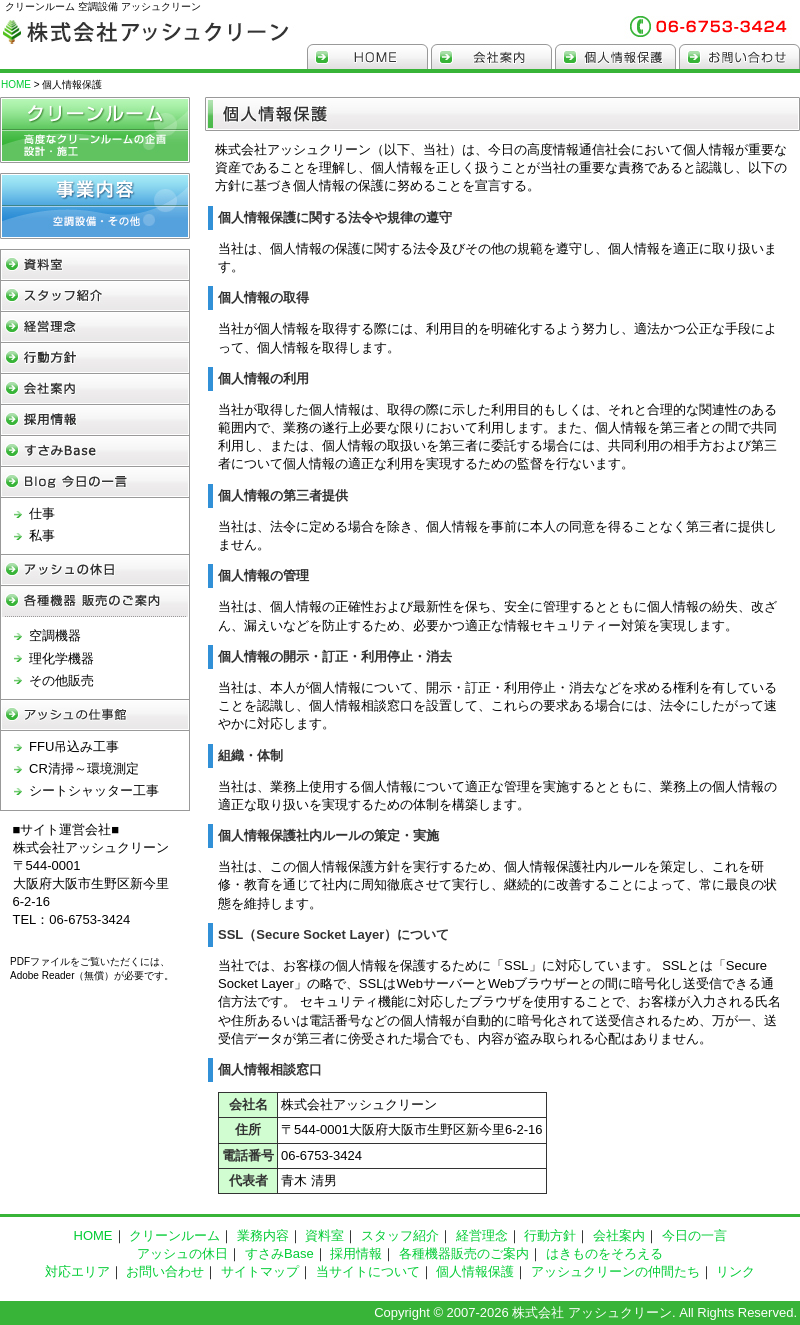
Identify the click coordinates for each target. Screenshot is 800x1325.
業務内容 (263, 1235)
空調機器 (55, 635)
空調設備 (95, 206)
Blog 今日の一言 (95, 482)
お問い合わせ (739, 56)
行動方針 (95, 358)
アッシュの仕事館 (95, 715)
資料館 (95, 265)
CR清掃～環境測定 (84, 768)
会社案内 (491, 56)
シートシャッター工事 (94, 790)
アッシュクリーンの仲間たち (615, 1271)
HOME (367, 56)
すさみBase (95, 451)
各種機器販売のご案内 (464, 1253)
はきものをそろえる (604, 1253)
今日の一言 (694, 1235)
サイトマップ (260, 1271)
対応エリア (77, 1271)
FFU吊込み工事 (74, 746)
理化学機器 (61, 658)
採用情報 (95, 420)
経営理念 (95, 327)
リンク (735, 1271)
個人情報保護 (615, 56)
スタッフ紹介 (95, 296)
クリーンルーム (95, 130)
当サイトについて (368, 1271)
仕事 (42, 513)
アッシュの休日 (95, 570)
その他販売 (61, 680)
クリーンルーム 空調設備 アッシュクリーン (145, 28)
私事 (42, 535)
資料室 (324, 1235)
